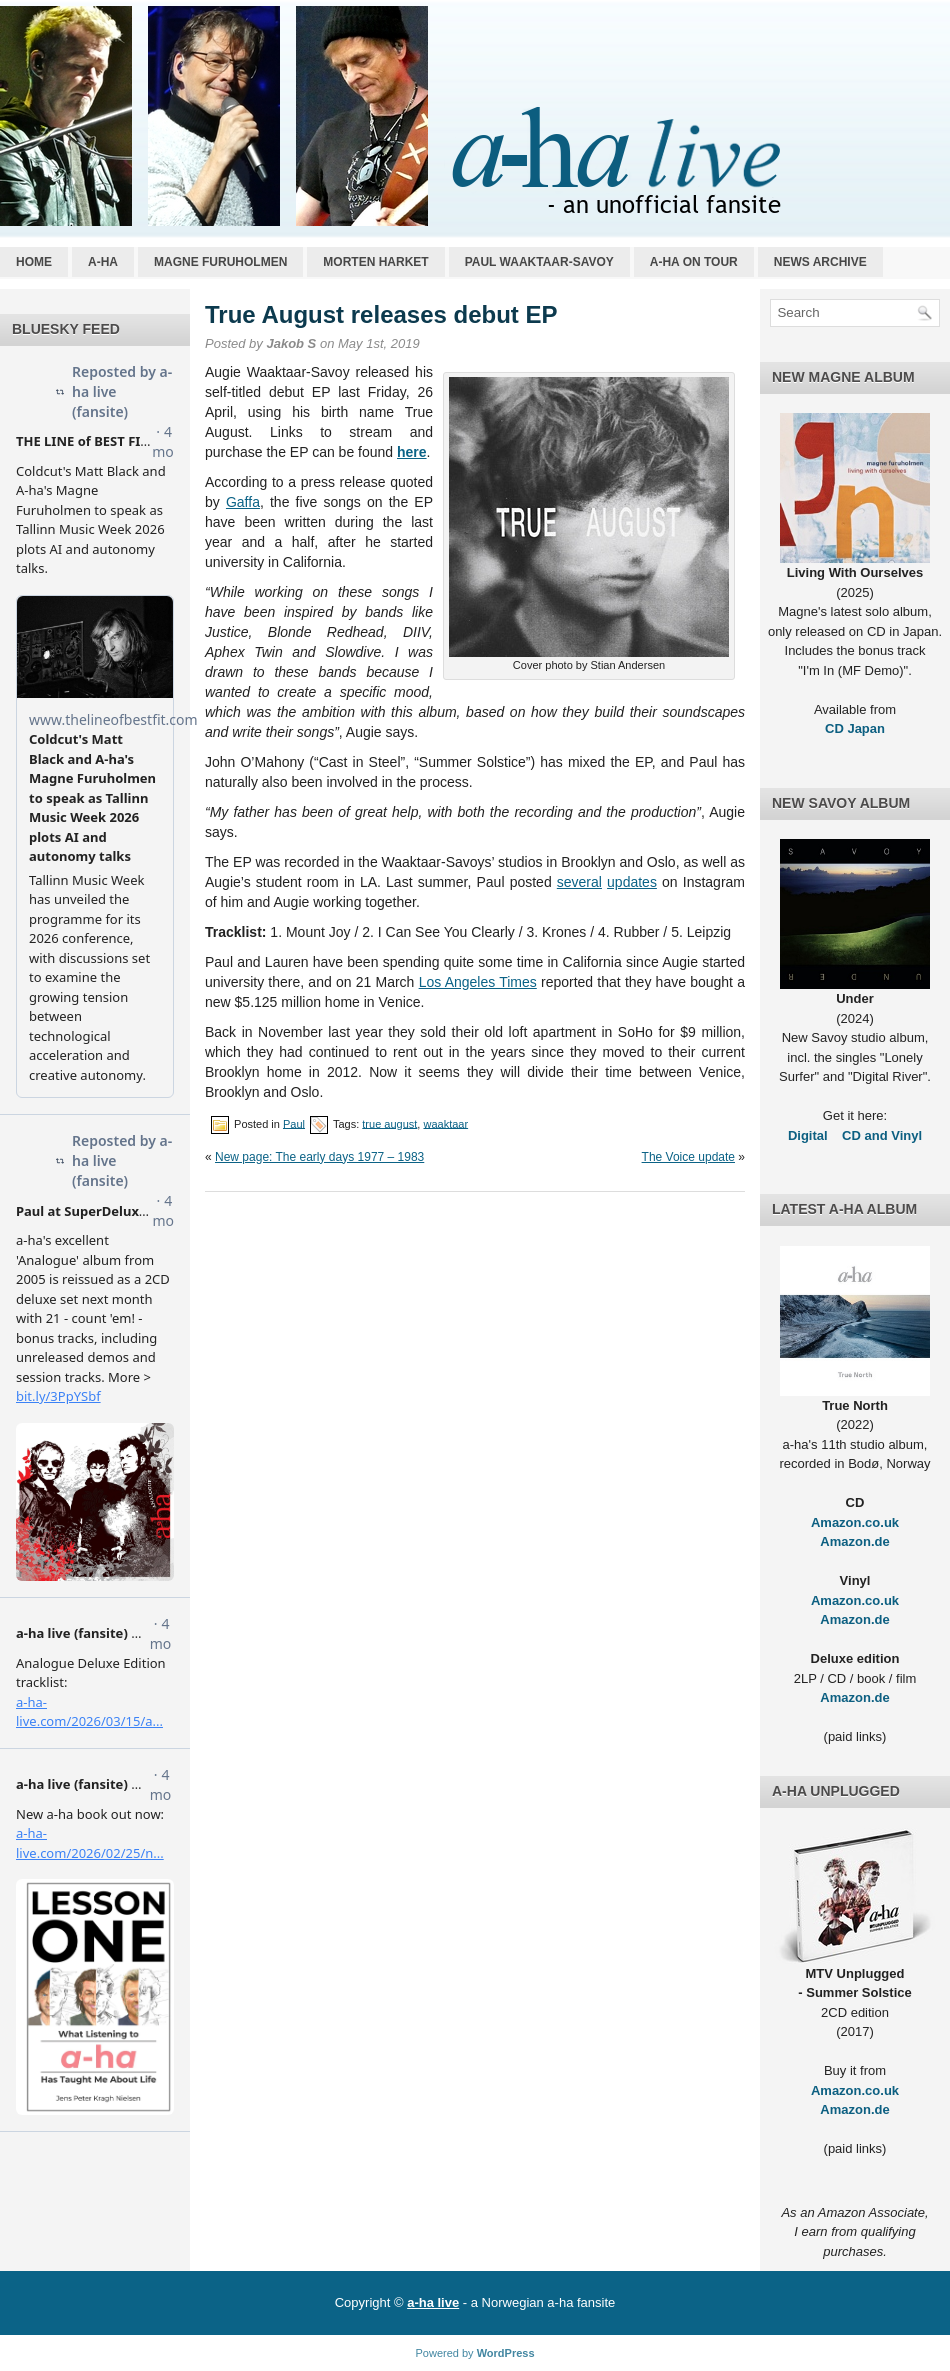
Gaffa (243, 502)
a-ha (103, 262)
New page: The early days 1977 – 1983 (319, 1157)
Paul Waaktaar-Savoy (539, 262)
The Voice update (688, 1157)
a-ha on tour (694, 262)
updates (632, 882)
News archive (820, 262)
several (579, 882)
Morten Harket (375, 262)
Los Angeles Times (478, 982)
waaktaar (445, 1123)
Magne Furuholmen (220, 262)
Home (34, 262)
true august (389, 1123)
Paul (294, 1123)
